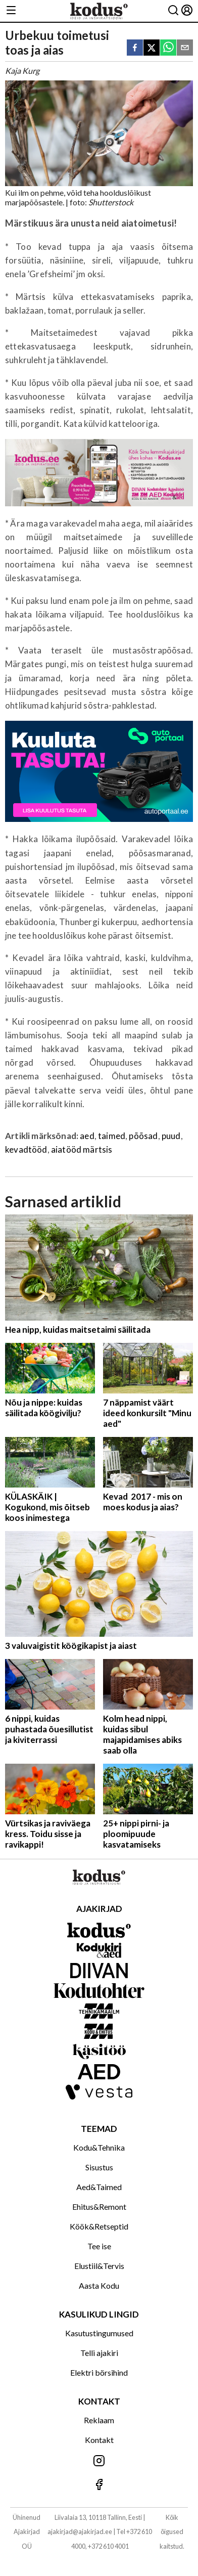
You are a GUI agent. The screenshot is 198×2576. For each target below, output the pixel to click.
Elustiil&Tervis (99, 2266)
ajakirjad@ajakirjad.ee (79, 2531)
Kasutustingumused (99, 2333)
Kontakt (99, 2439)
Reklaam (99, 2420)
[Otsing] (173, 11)
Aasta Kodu (99, 2285)
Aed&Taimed (99, 2187)
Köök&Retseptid (99, 2226)
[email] (185, 48)
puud (171, 1135)
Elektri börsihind (99, 2372)
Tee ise (99, 2246)
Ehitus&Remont (99, 2206)
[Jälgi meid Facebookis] (99, 2485)
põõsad (143, 1135)
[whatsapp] (168, 48)
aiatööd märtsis (82, 1149)
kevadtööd (26, 1149)
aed (87, 1135)
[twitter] (151, 48)
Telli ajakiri (99, 2352)
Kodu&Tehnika (99, 2147)
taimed (111, 1135)
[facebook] (135, 48)
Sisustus (99, 2167)
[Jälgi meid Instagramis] (99, 2461)
